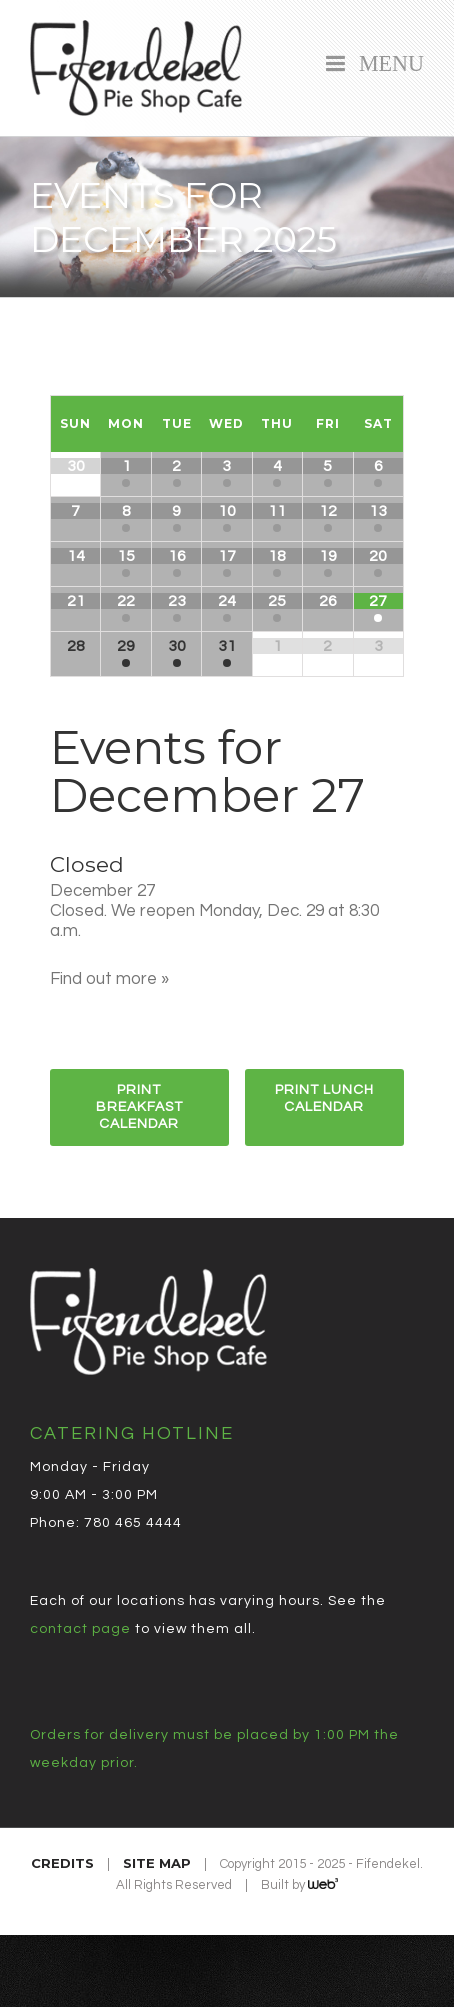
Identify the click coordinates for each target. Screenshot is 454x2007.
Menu (386, 61)
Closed (87, 864)
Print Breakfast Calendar (139, 1107)
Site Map (157, 1863)
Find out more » (109, 979)
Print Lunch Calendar (324, 1098)
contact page (80, 1629)
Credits (62, 1863)
